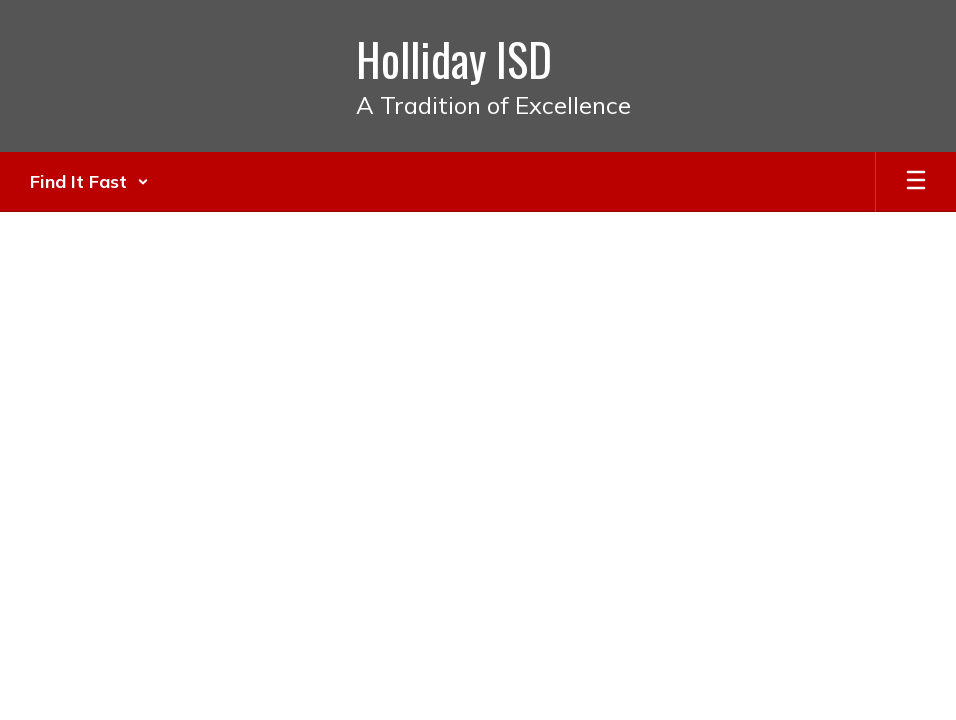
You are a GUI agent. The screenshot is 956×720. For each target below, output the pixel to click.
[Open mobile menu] (916, 182)
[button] (89, 182)
